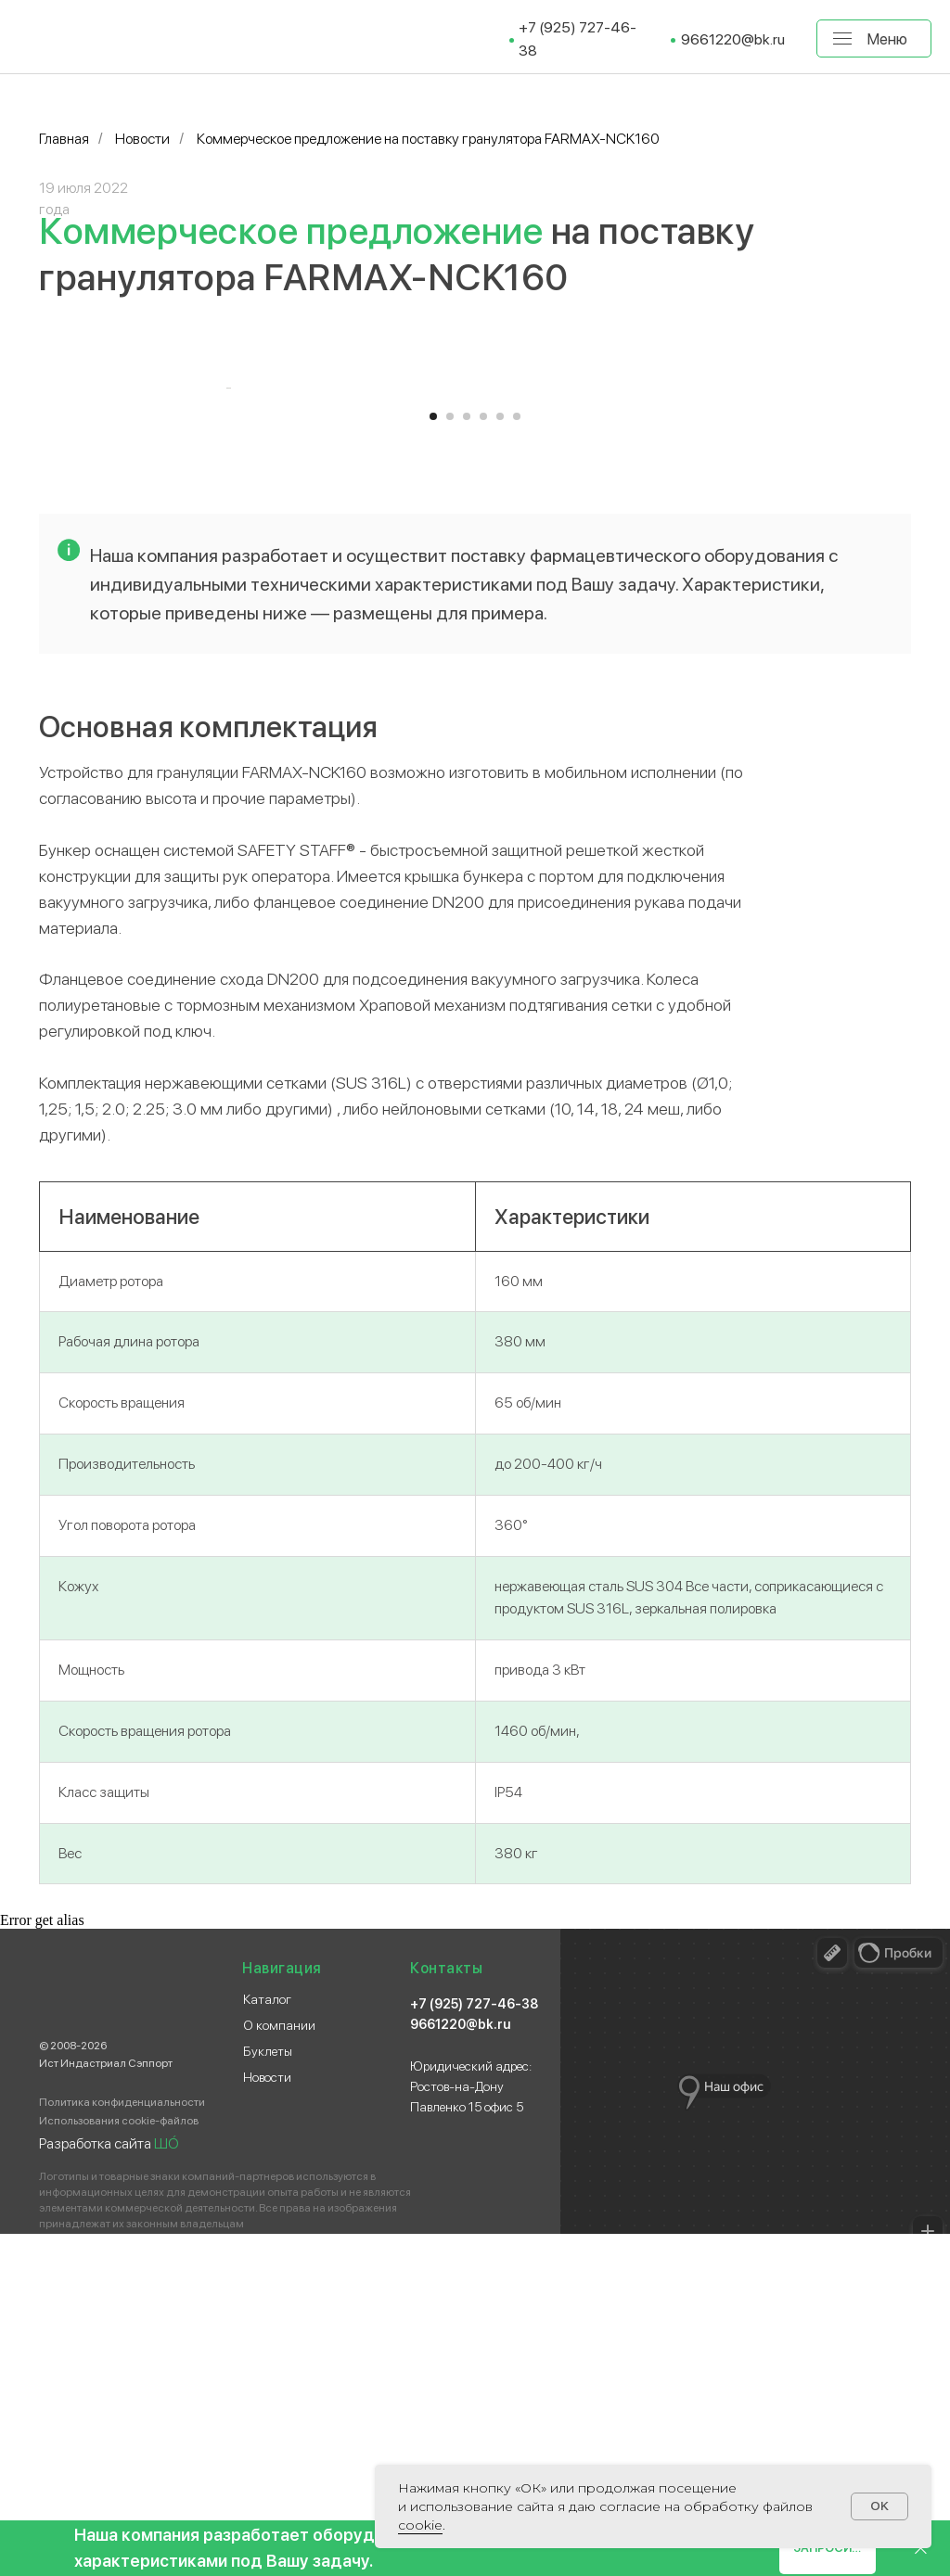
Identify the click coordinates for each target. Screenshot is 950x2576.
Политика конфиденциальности (122, 2444)
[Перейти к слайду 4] (483, 758)
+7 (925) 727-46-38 (474, 2346)
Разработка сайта (109, 2485)
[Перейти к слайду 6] (516, 758)
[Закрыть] (920, 2548)
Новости (142, 138)
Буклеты (267, 2393)
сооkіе (420, 2525)
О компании (279, 2367)
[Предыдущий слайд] (224, 559)
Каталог (267, 2341)
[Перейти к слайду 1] (433, 758)
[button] (827, 2548)
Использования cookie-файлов (119, 2462)
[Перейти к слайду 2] (450, 758)
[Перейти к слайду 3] (466, 758)
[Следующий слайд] (725, 559)
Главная (64, 138)
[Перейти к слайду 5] (500, 758)
